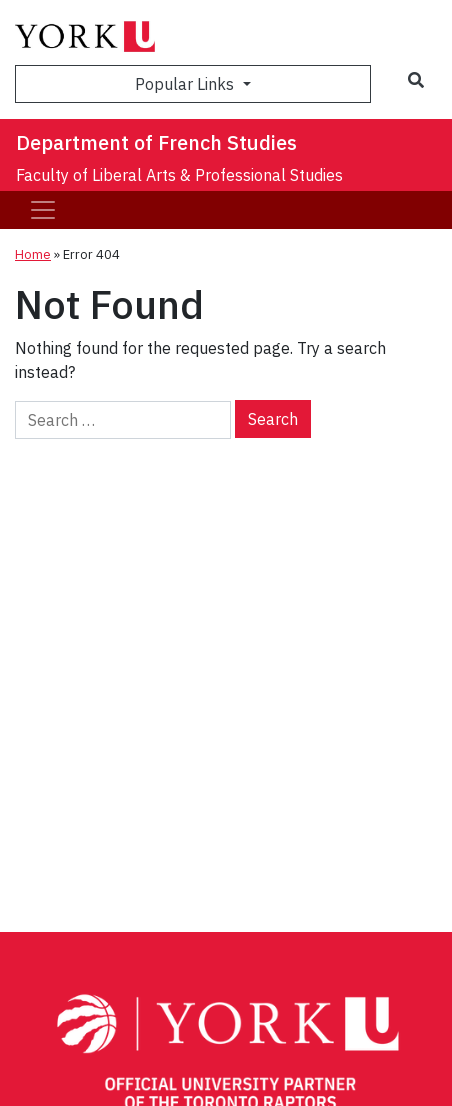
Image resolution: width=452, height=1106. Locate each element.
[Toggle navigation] (43, 210)
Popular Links (186, 84)
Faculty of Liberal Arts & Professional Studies (179, 175)
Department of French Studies (156, 142)
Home (33, 254)
